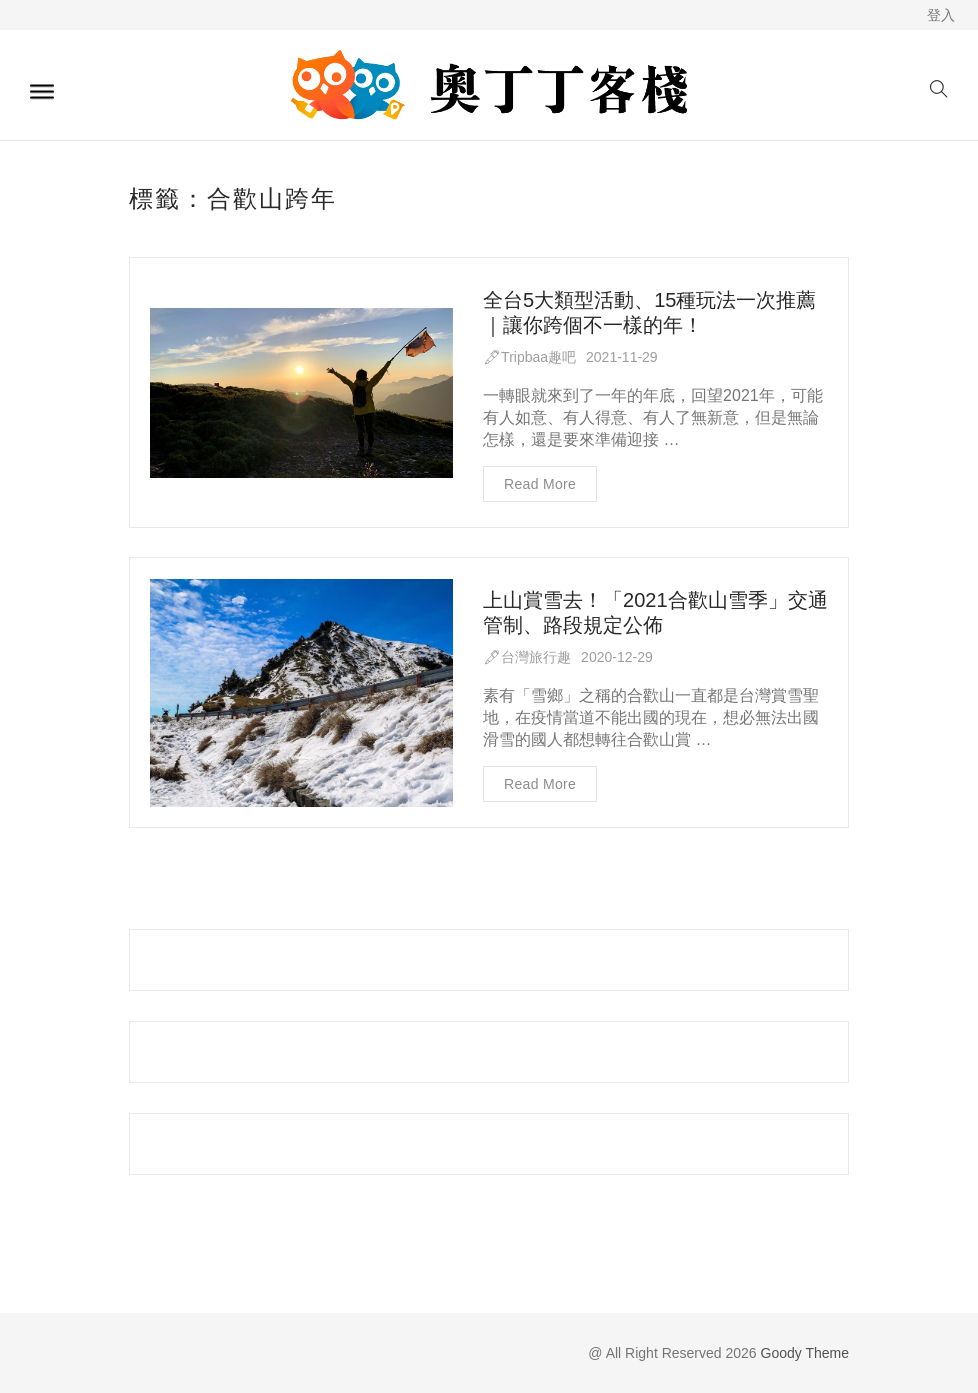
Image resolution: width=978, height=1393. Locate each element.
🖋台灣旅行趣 (527, 658)
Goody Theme (803, 1353)
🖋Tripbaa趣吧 (529, 357)
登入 (941, 15)
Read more (540, 484)
